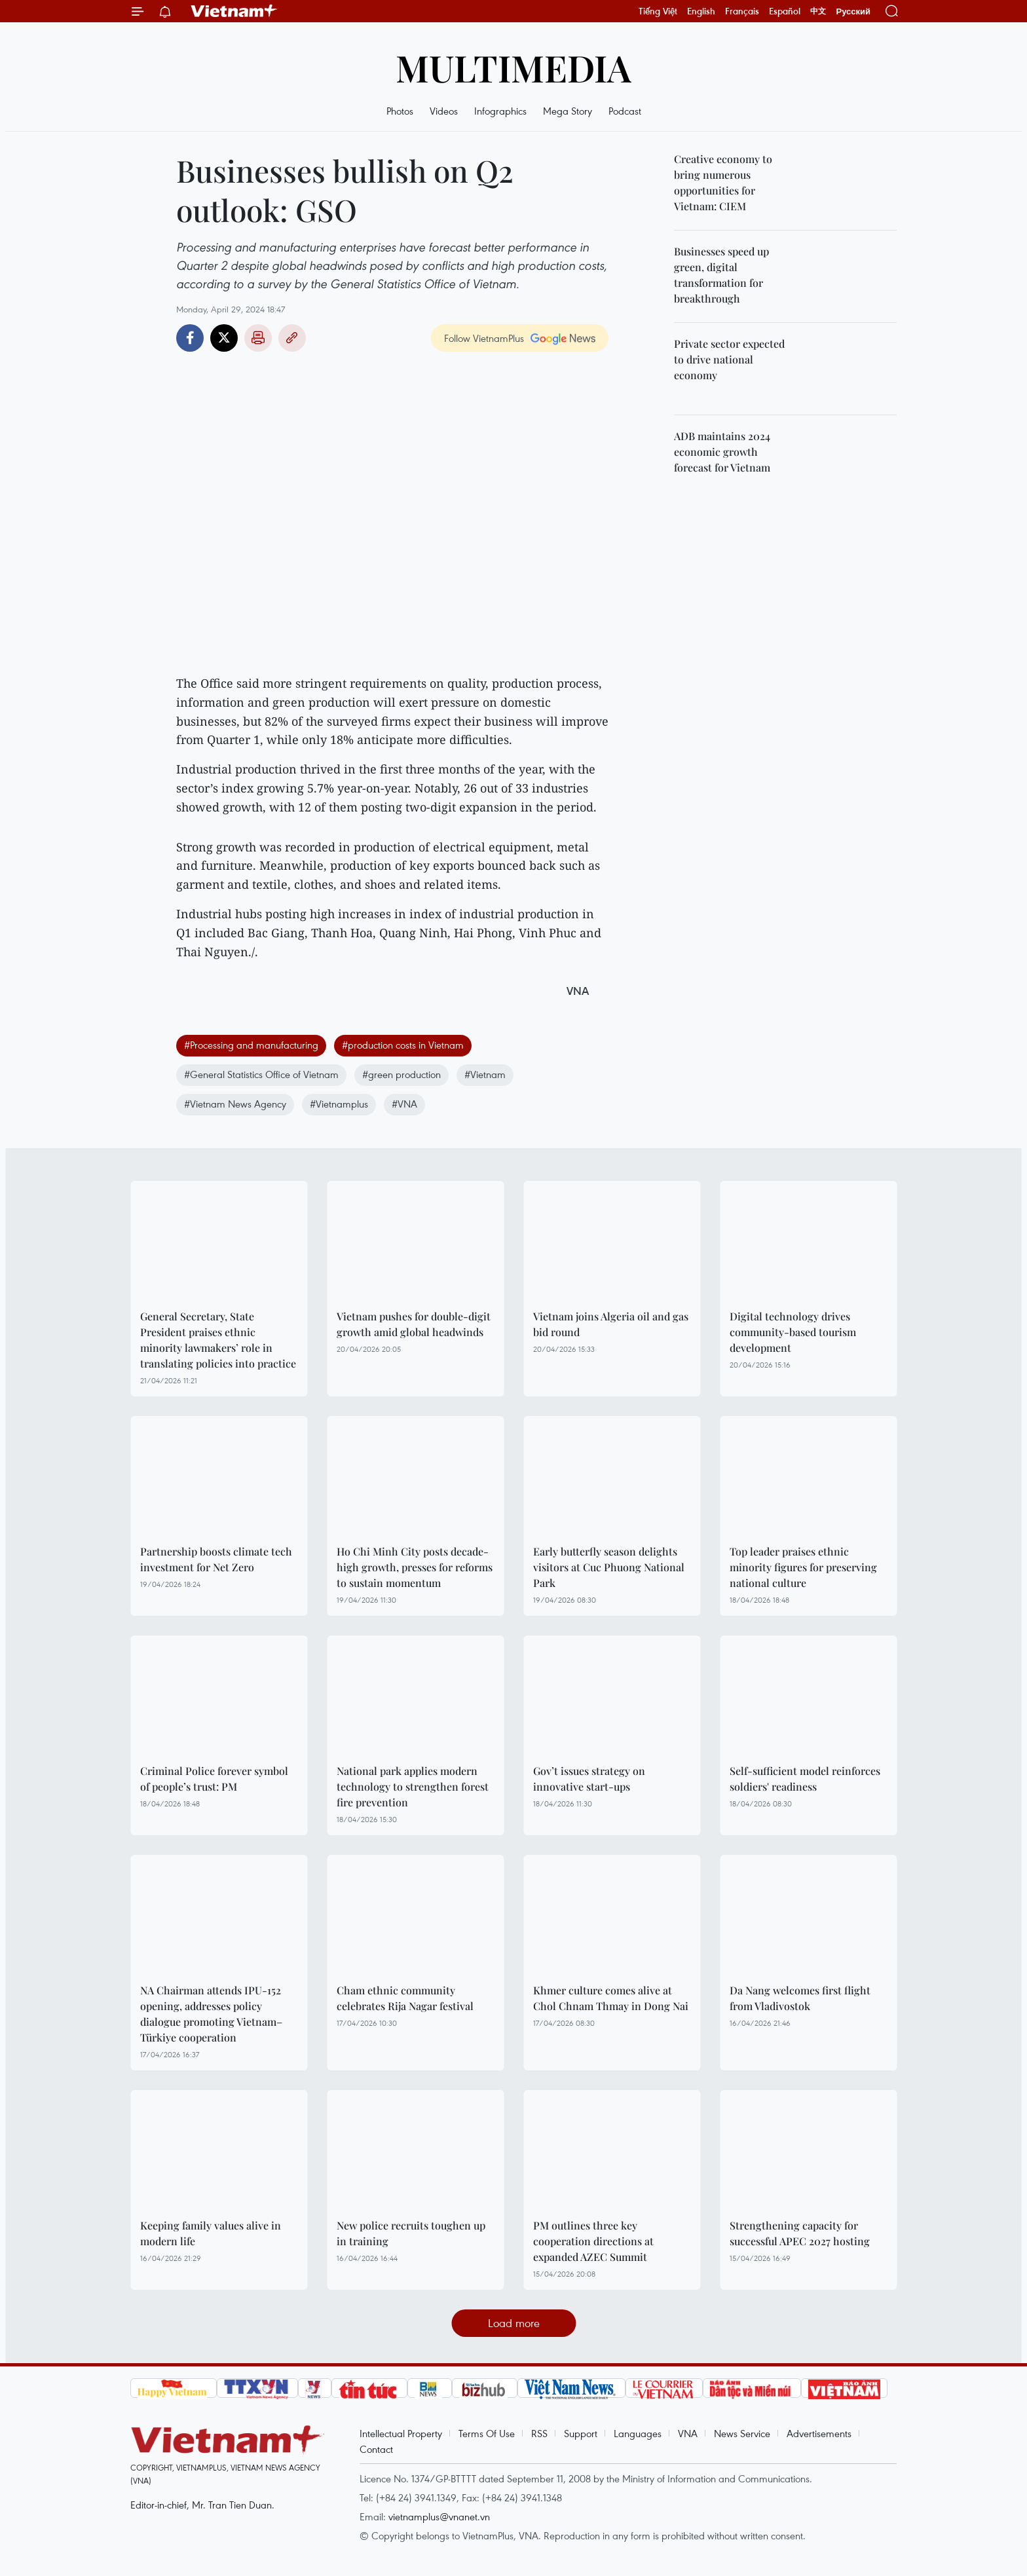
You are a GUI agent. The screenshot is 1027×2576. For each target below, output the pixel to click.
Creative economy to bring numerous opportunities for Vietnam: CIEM (723, 182)
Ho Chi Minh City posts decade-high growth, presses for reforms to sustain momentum (415, 1567)
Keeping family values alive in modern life (210, 2233)
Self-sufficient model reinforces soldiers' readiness (805, 1778)
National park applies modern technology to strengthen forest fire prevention (413, 1786)
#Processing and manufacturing (251, 1044)
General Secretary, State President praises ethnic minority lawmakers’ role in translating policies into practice (218, 1339)
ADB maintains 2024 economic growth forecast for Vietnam (722, 451)
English (701, 11)
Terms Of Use (486, 2433)
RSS (539, 2433)
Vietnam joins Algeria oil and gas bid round (610, 1324)
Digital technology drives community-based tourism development (793, 1331)
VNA (688, 2433)
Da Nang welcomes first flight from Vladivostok (800, 1998)
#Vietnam (485, 1074)
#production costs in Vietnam (403, 1044)
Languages (638, 2433)
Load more (514, 2322)
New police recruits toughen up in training (411, 2233)
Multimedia (513, 67)
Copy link (292, 338)
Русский (853, 11)
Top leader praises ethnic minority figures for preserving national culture (803, 1567)
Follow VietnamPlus (484, 338)
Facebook (190, 338)
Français (742, 11)
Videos (444, 110)
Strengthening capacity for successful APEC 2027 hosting (800, 2233)
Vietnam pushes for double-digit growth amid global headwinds (414, 1324)
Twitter (224, 338)
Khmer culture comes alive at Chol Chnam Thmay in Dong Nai (610, 1998)
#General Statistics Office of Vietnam (261, 1074)
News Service (742, 2433)
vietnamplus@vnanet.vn (439, 2516)
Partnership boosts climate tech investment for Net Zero (216, 1559)
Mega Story (567, 110)
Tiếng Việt (658, 11)
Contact (376, 2448)
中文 (818, 11)
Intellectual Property (401, 2433)
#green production (401, 1074)
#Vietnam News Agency (235, 1103)
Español (784, 11)
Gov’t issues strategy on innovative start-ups (589, 1778)
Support (580, 2433)
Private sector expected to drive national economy (729, 359)
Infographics (500, 110)
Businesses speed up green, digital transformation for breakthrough (721, 274)
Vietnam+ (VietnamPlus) (234, 11)
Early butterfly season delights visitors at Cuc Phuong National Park (608, 1567)
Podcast (624, 110)
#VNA (404, 1103)
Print (258, 338)
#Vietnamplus (339, 1103)
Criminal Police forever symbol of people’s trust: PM (214, 1778)
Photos (399, 110)
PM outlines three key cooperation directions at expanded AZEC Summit (593, 2241)
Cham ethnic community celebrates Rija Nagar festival (405, 1998)
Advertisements (819, 2433)
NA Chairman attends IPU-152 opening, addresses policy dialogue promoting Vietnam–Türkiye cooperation (211, 2013)
